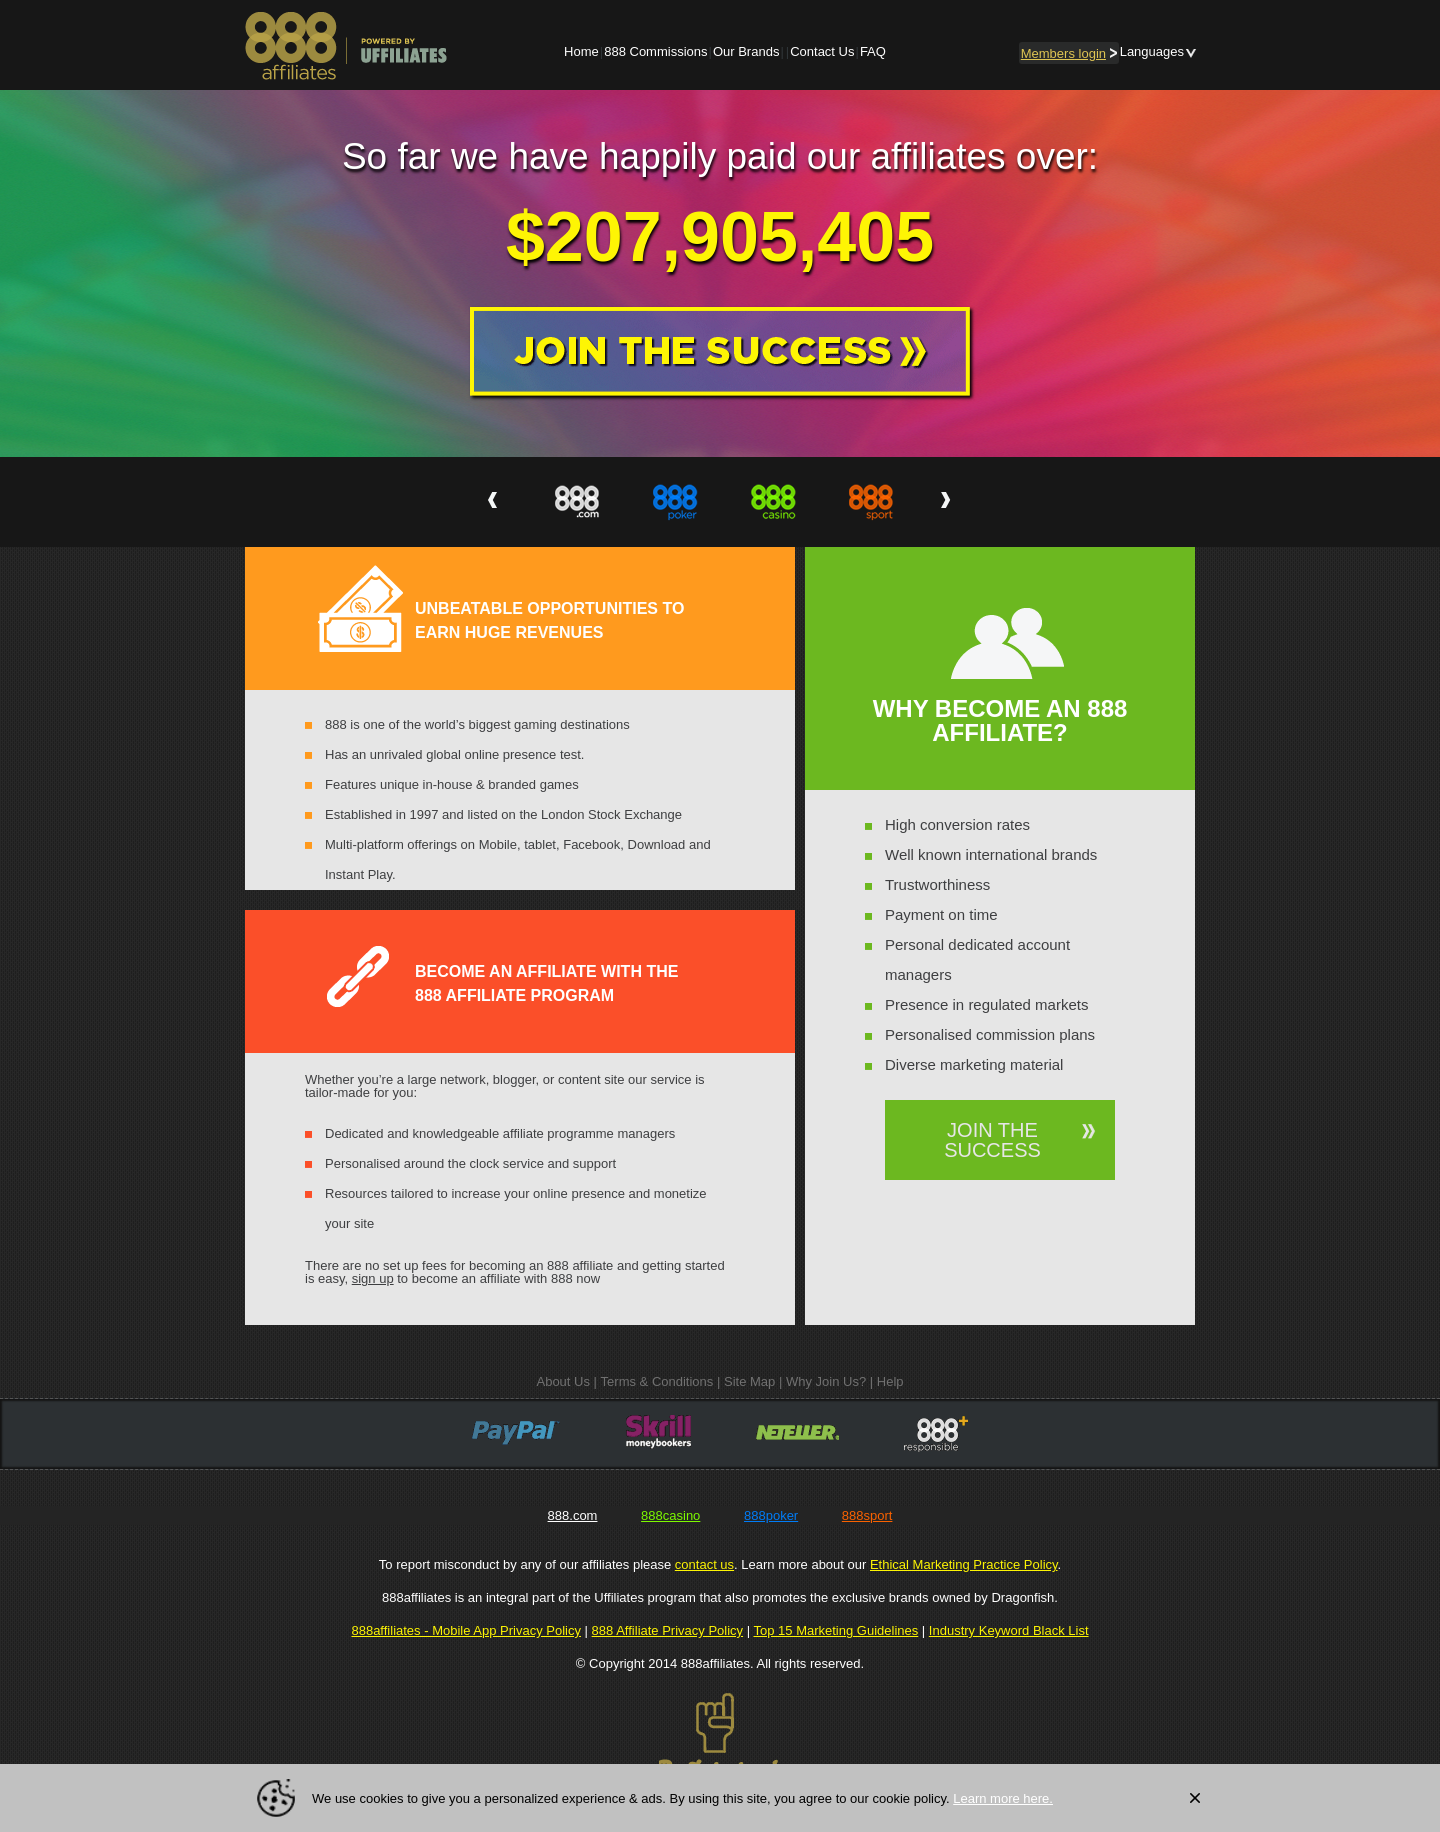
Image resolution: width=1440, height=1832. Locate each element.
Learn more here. (1003, 1798)
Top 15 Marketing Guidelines (835, 1630)
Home (581, 51)
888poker (771, 1515)
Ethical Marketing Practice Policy (964, 1564)
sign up (373, 1278)
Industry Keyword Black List (1009, 1630)
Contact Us (822, 51)
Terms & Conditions (657, 1381)
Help (890, 1381)
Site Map (749, 1381)
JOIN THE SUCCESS (992, 1140)
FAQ (873, 51)
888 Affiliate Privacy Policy (668, 1630)
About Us (562, 1381)
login (1069, 53)
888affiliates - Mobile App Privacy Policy (466, 1630)
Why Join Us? (826, 1381)
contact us (704, 1564)
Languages (1152, 51)
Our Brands (746, 51)
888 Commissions (655, 51)
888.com (573, 1515)
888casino (670, 1515)
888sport (867, 1515)
